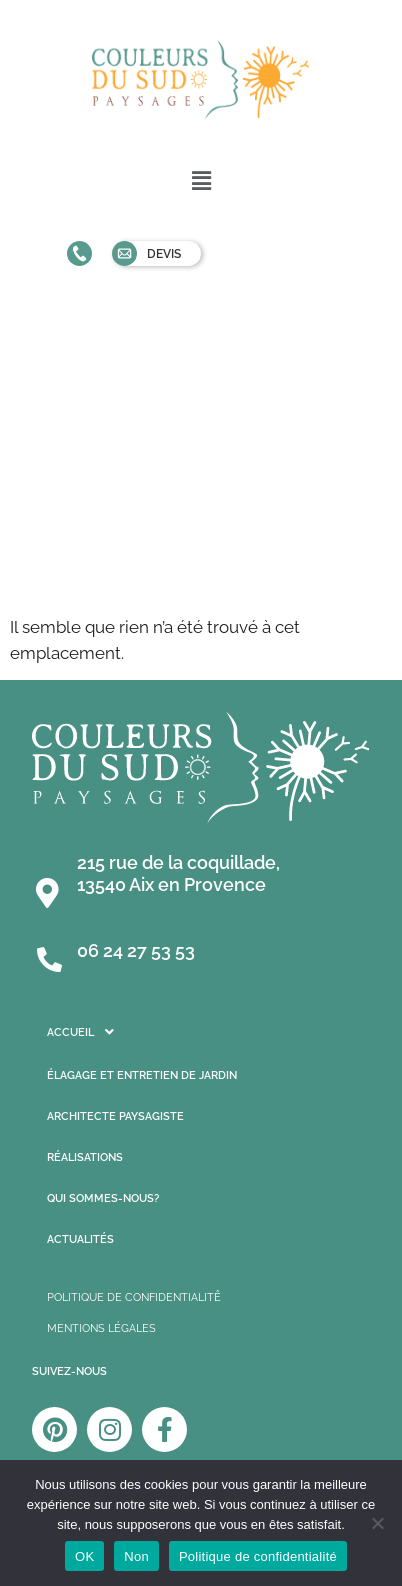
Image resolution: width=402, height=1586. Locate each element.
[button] (201, 180)
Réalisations (85, 1157)
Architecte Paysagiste (115, 1116)
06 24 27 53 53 (136, 950)
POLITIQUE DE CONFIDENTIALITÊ (134, 1297)
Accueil (86, 1032)
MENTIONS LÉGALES (101, 1328)
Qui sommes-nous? (103, 1198)
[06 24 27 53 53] (49, 954)
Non (136, 1556)
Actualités (80, 1239)
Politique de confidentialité (258, 1556)
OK (84, 1556)
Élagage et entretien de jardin (142, 1075)
